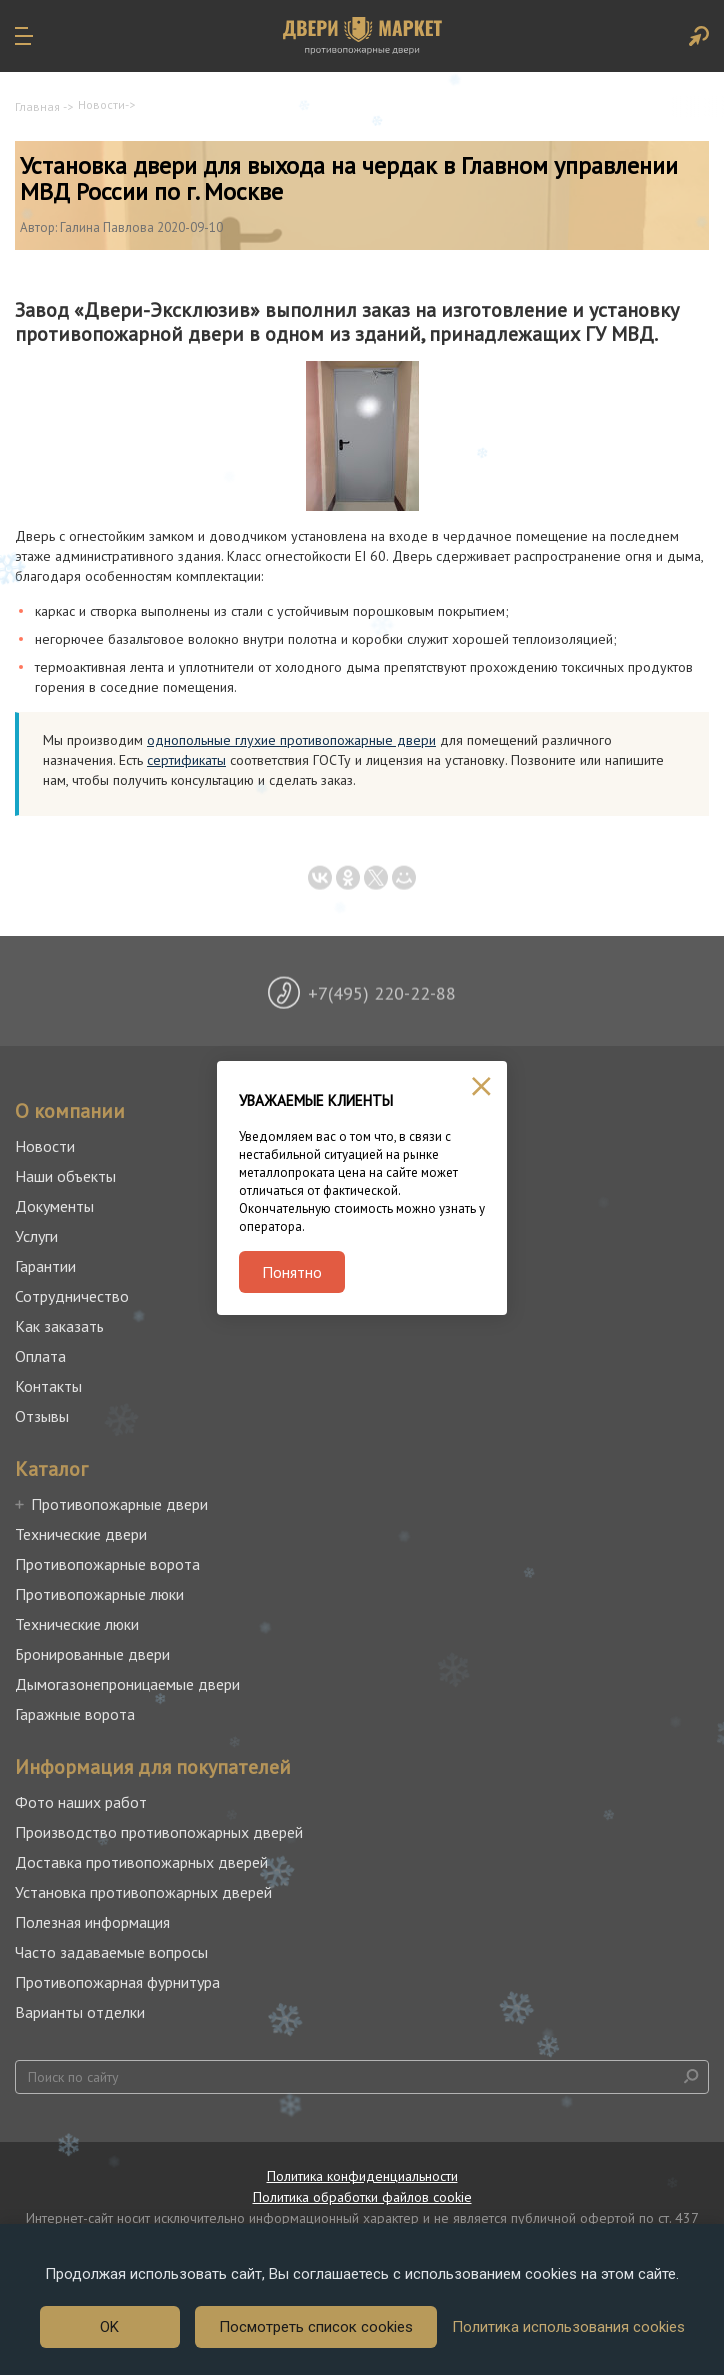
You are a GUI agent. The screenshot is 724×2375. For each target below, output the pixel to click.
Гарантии (45, 1266)
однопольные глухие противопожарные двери (291, 740)
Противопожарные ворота (107, 1564)
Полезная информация (92, 1922)
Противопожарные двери (119, 1504)
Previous (30, 1000)
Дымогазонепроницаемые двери (127, 1684)
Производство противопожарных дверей (159, 1832)
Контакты (48, 1386)
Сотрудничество (72, 1296)
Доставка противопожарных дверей (141, 1862)
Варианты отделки (80, 2012)
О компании (70, 1111)
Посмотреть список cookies (316, 2327)
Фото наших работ (81, 1802)
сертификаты (186, 760)
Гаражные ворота (75, 1714)
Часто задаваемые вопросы (111, 1952)
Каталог (51, 1469)
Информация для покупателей (153, 1767)
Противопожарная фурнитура (117, 1982)
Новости (101, 104)
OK (109, 2327)
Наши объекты (65, 1176)
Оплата (40, 1356)
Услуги (36, 1236)
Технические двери (81, 1534)
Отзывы (42, 1416)
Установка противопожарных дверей (143, 1892)
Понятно (292, 1272)
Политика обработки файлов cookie (362, 2197)
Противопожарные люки (99, 1594)
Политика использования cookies (568, 2327)
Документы (54, 1206)
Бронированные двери (92, 1654)
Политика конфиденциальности (362, 2176)
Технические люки (77, 1624)
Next (694, 1000)
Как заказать (59, 1326)
